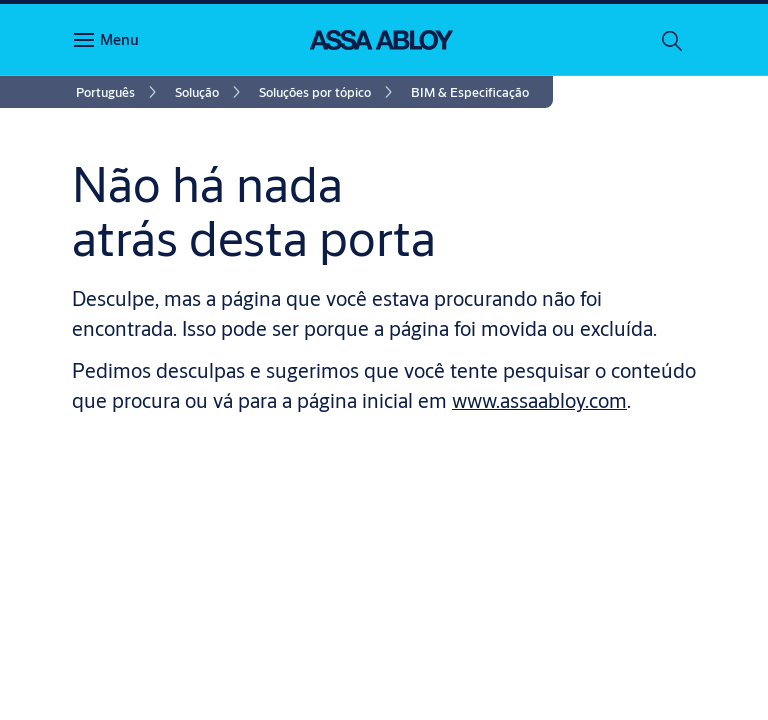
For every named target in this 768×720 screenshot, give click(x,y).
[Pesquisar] (673, 40)
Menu (119, 39)
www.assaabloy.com (539, 400)
